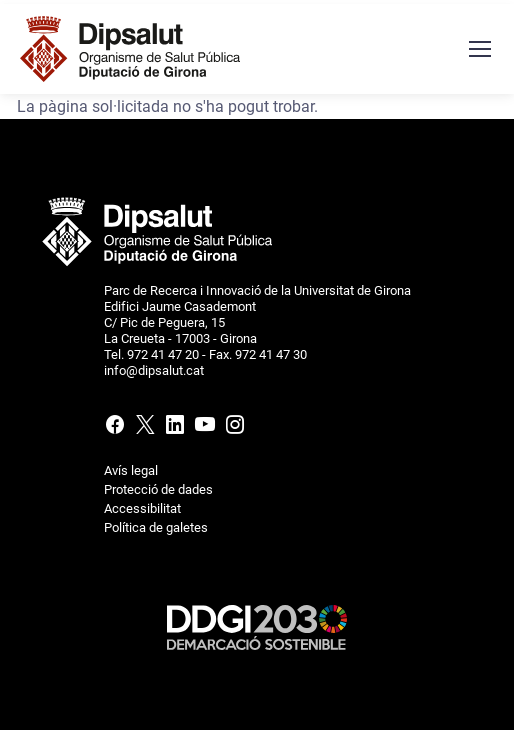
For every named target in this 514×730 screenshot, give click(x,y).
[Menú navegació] (479, 49)
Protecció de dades (158, 489)
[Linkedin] (175, 428)
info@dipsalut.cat (154, 370)
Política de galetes (156, 527)
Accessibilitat (142, 508)
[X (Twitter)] (145, 428)
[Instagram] (233, 428)
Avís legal (131, 470)
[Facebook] (117, 428)
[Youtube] (205, 428)
